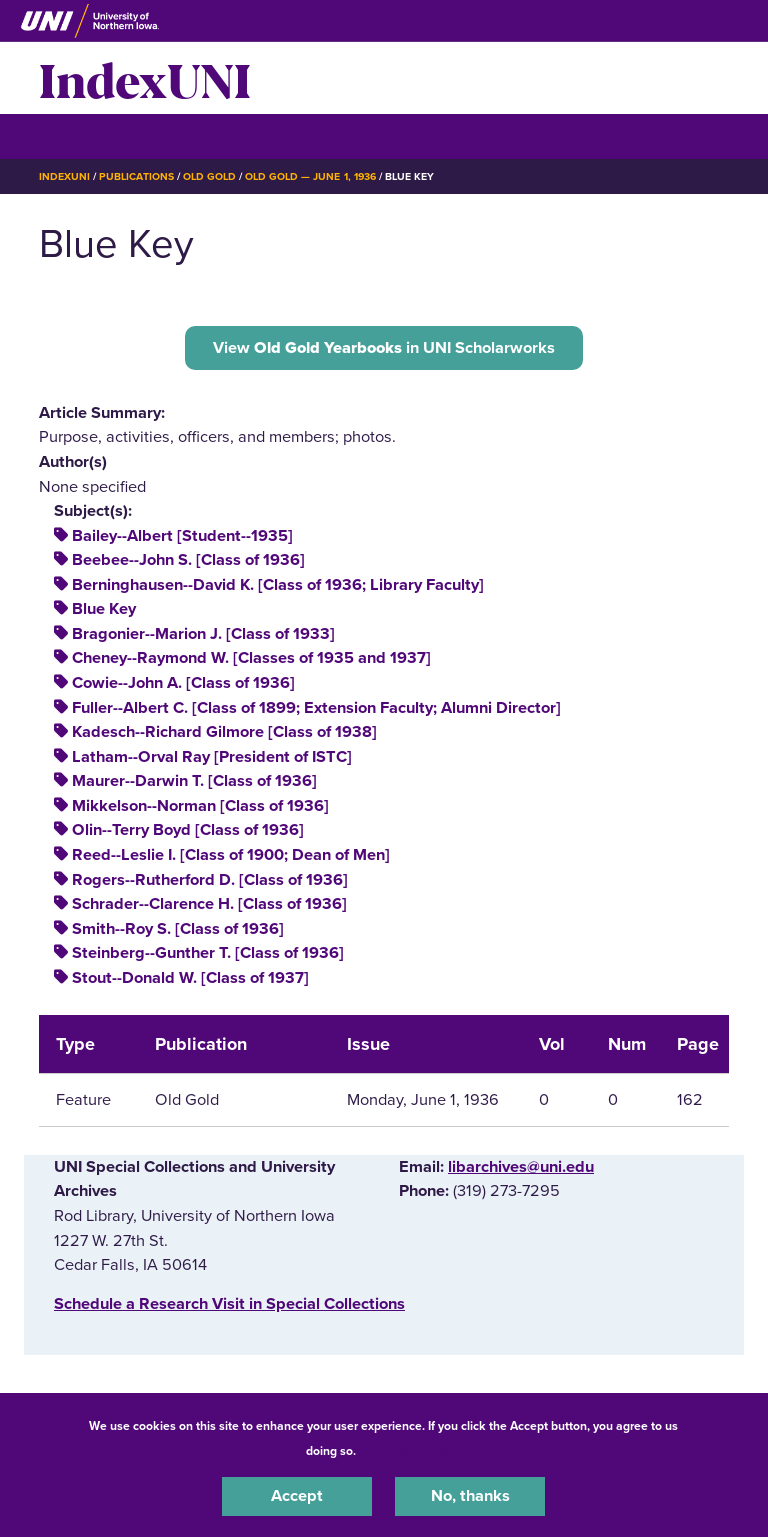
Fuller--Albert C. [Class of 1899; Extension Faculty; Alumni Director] (316, 708)
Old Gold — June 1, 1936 (310, 176)
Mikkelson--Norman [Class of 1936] (200, 806)
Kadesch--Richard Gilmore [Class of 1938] (224, 732)
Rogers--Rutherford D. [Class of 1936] (210, 880)
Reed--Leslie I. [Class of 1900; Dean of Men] (231, 855)
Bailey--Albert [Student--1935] (182, 536)
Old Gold (209, 176)
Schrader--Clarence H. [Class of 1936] (209, 904)
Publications (136, 176)
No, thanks (470, 1496)
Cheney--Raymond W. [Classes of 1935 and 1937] (251, 658)
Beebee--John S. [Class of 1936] (188, 560)
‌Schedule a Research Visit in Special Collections (229, 1304)
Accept (297, 1496)
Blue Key (104, 609)
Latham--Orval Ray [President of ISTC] (212, 757)
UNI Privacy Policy (412, 1451)
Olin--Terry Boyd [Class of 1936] (188, 830)
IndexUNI (145, 78)
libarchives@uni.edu (521, 1167)
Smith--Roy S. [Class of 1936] (178, 929)
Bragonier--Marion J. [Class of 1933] (203, 634)
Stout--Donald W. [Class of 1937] (190, 978)
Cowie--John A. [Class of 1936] (183, 683)
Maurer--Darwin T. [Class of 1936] (194, 781)
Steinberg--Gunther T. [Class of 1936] (208, 953)
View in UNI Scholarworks (384, 348)
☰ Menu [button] (74, 135)
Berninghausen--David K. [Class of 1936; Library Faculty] (278, 585)
